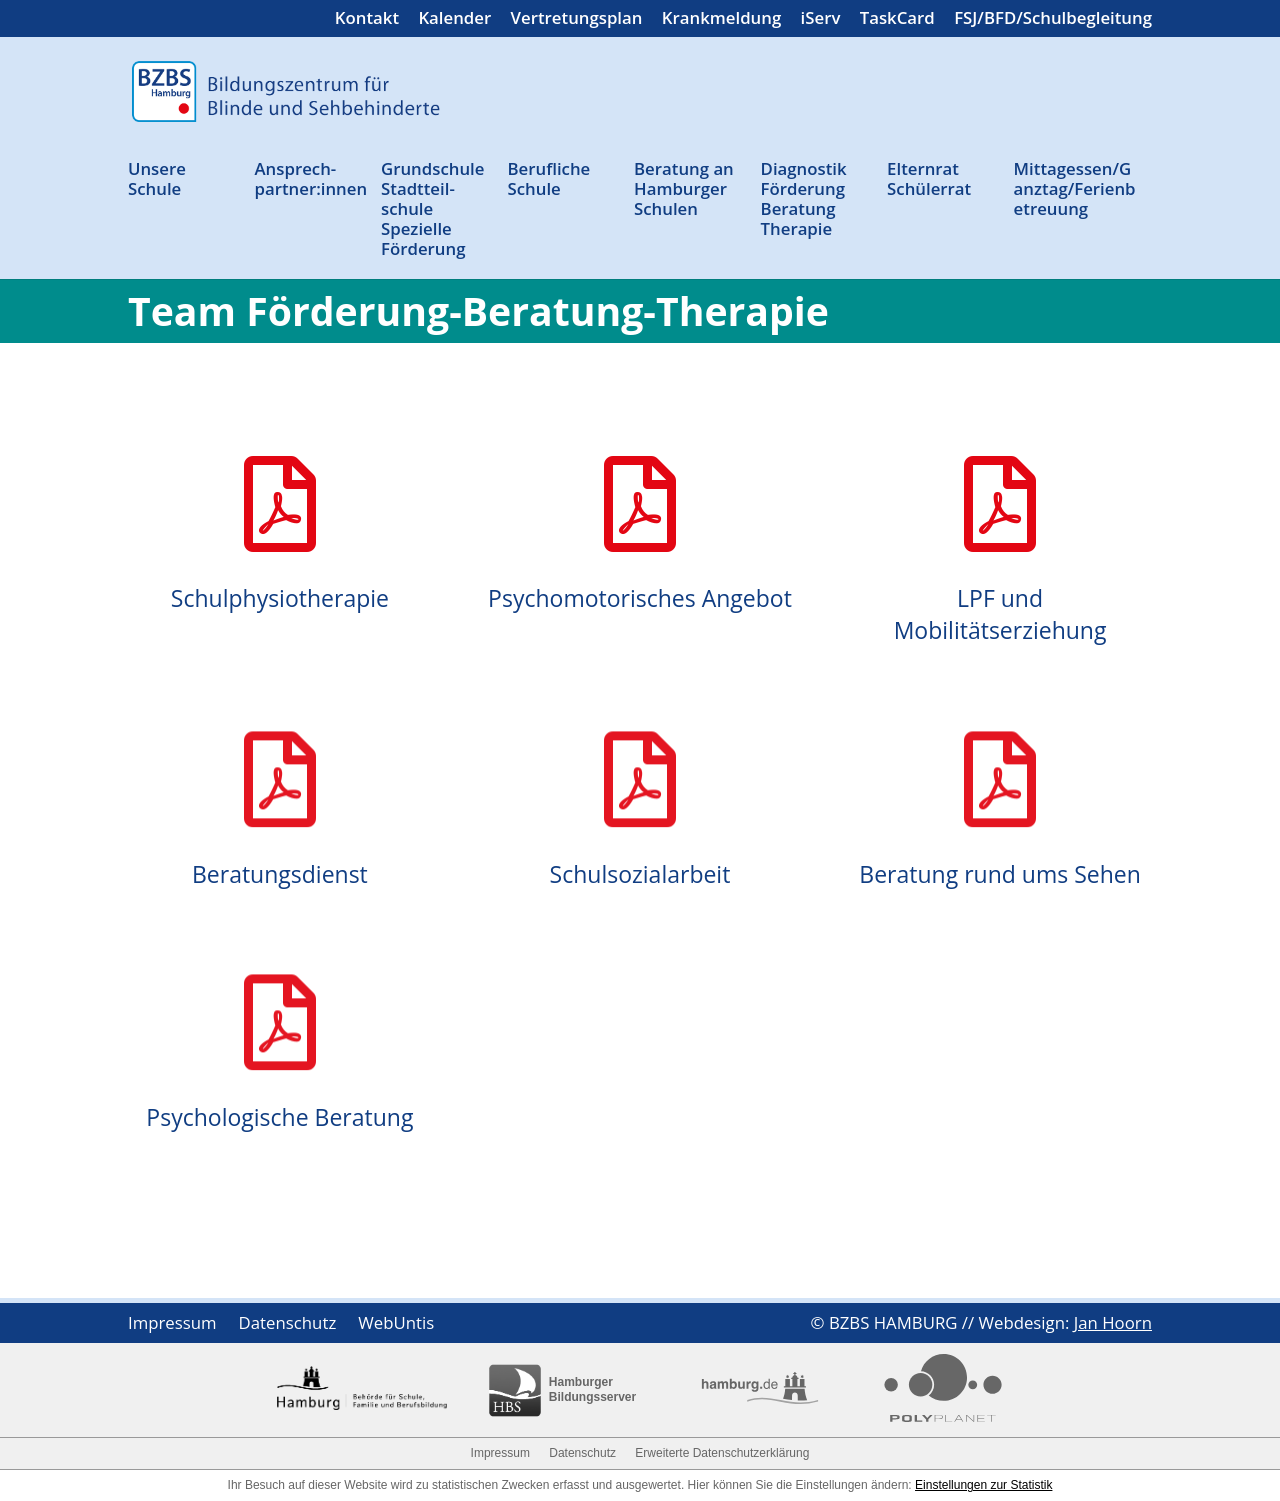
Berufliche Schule (549, 179)
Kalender (454, 20)
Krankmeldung (721, 20)
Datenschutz (288, 1325)
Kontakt (367, 20)
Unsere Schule (157, 179)
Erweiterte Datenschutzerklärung (722, 1453)
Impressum (172, 1325)
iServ (821, 20)
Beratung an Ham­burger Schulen (684, 189)
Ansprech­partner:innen (311, 179)
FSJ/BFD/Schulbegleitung (1053, 20)
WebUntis (396, 1325)
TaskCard (897, 20)
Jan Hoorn (1113, 1322)
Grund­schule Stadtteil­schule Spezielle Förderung (432, 210)
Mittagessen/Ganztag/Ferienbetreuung (1075, 189)
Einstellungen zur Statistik (983, 1485)
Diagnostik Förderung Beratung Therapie (804, 199)
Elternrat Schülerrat (929, 179)
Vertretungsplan (577, 20)
